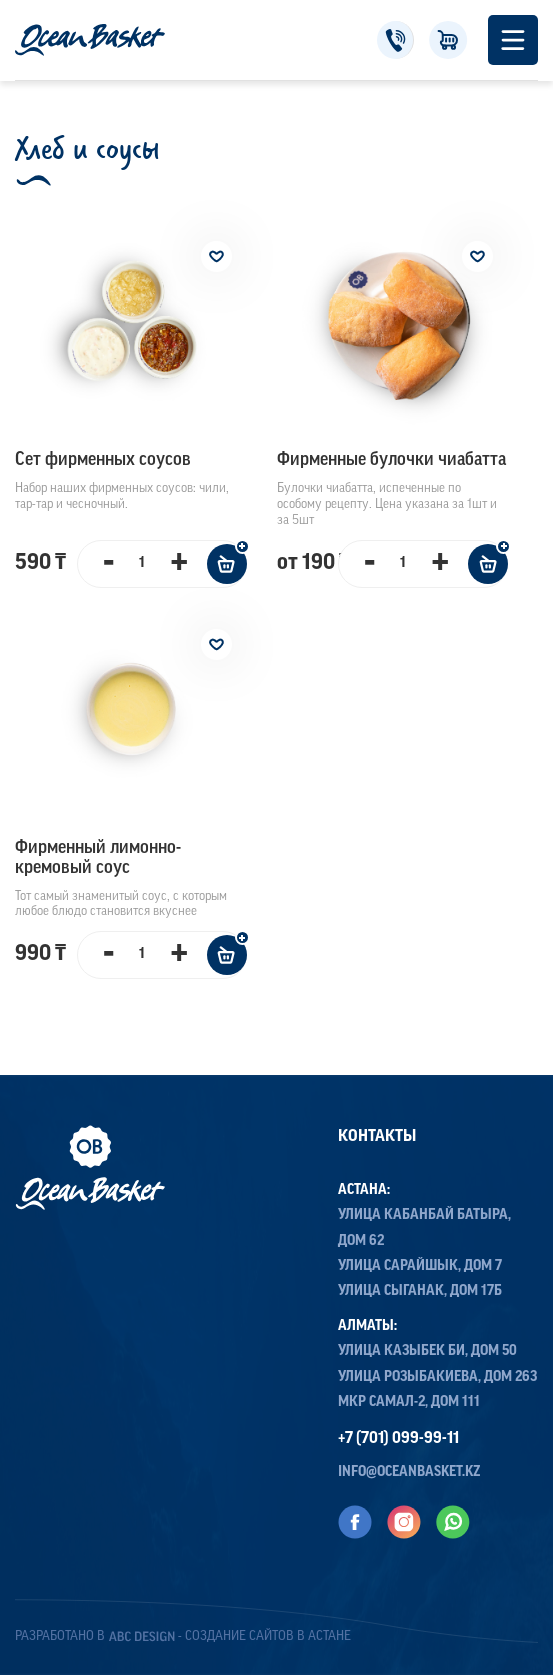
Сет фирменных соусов (103, 460)
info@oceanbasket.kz (409, 1472)
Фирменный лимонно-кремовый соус (98, 858)
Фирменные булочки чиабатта (391, 460)
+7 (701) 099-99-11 (395, 40)
